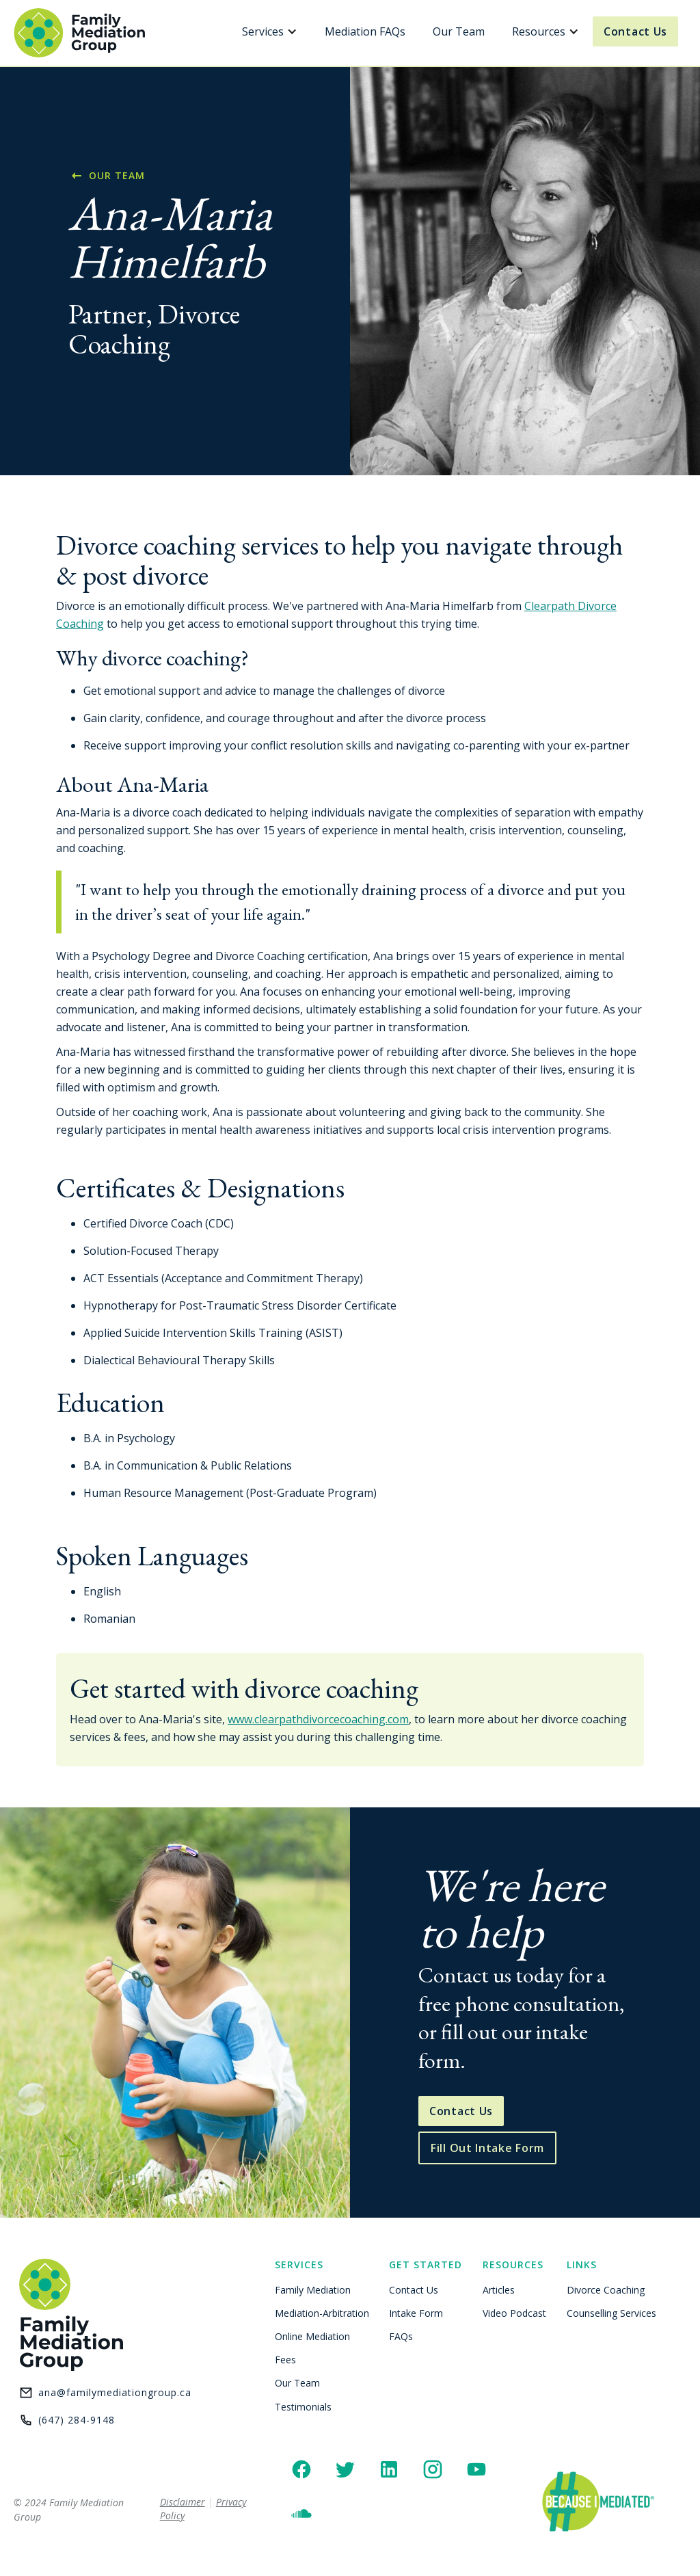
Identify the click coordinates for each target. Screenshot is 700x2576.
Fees (285, 2359)
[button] (269, 31)
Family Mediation (313, 2289)
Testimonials (303, 2406)
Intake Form (416, 2313)
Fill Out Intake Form (487, 2147)
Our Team (459, 31)
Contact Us (635, 31)
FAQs (401, 2336)
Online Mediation (312, 2336)
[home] (80, 32)
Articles (499, 2289)
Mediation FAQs (365, 31)
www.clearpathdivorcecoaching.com (318, 1719)
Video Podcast (514, 2313)
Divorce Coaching (606, 2289)
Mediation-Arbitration (322, 2313)
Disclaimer (182, 2501)
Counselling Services (611, 2313)
